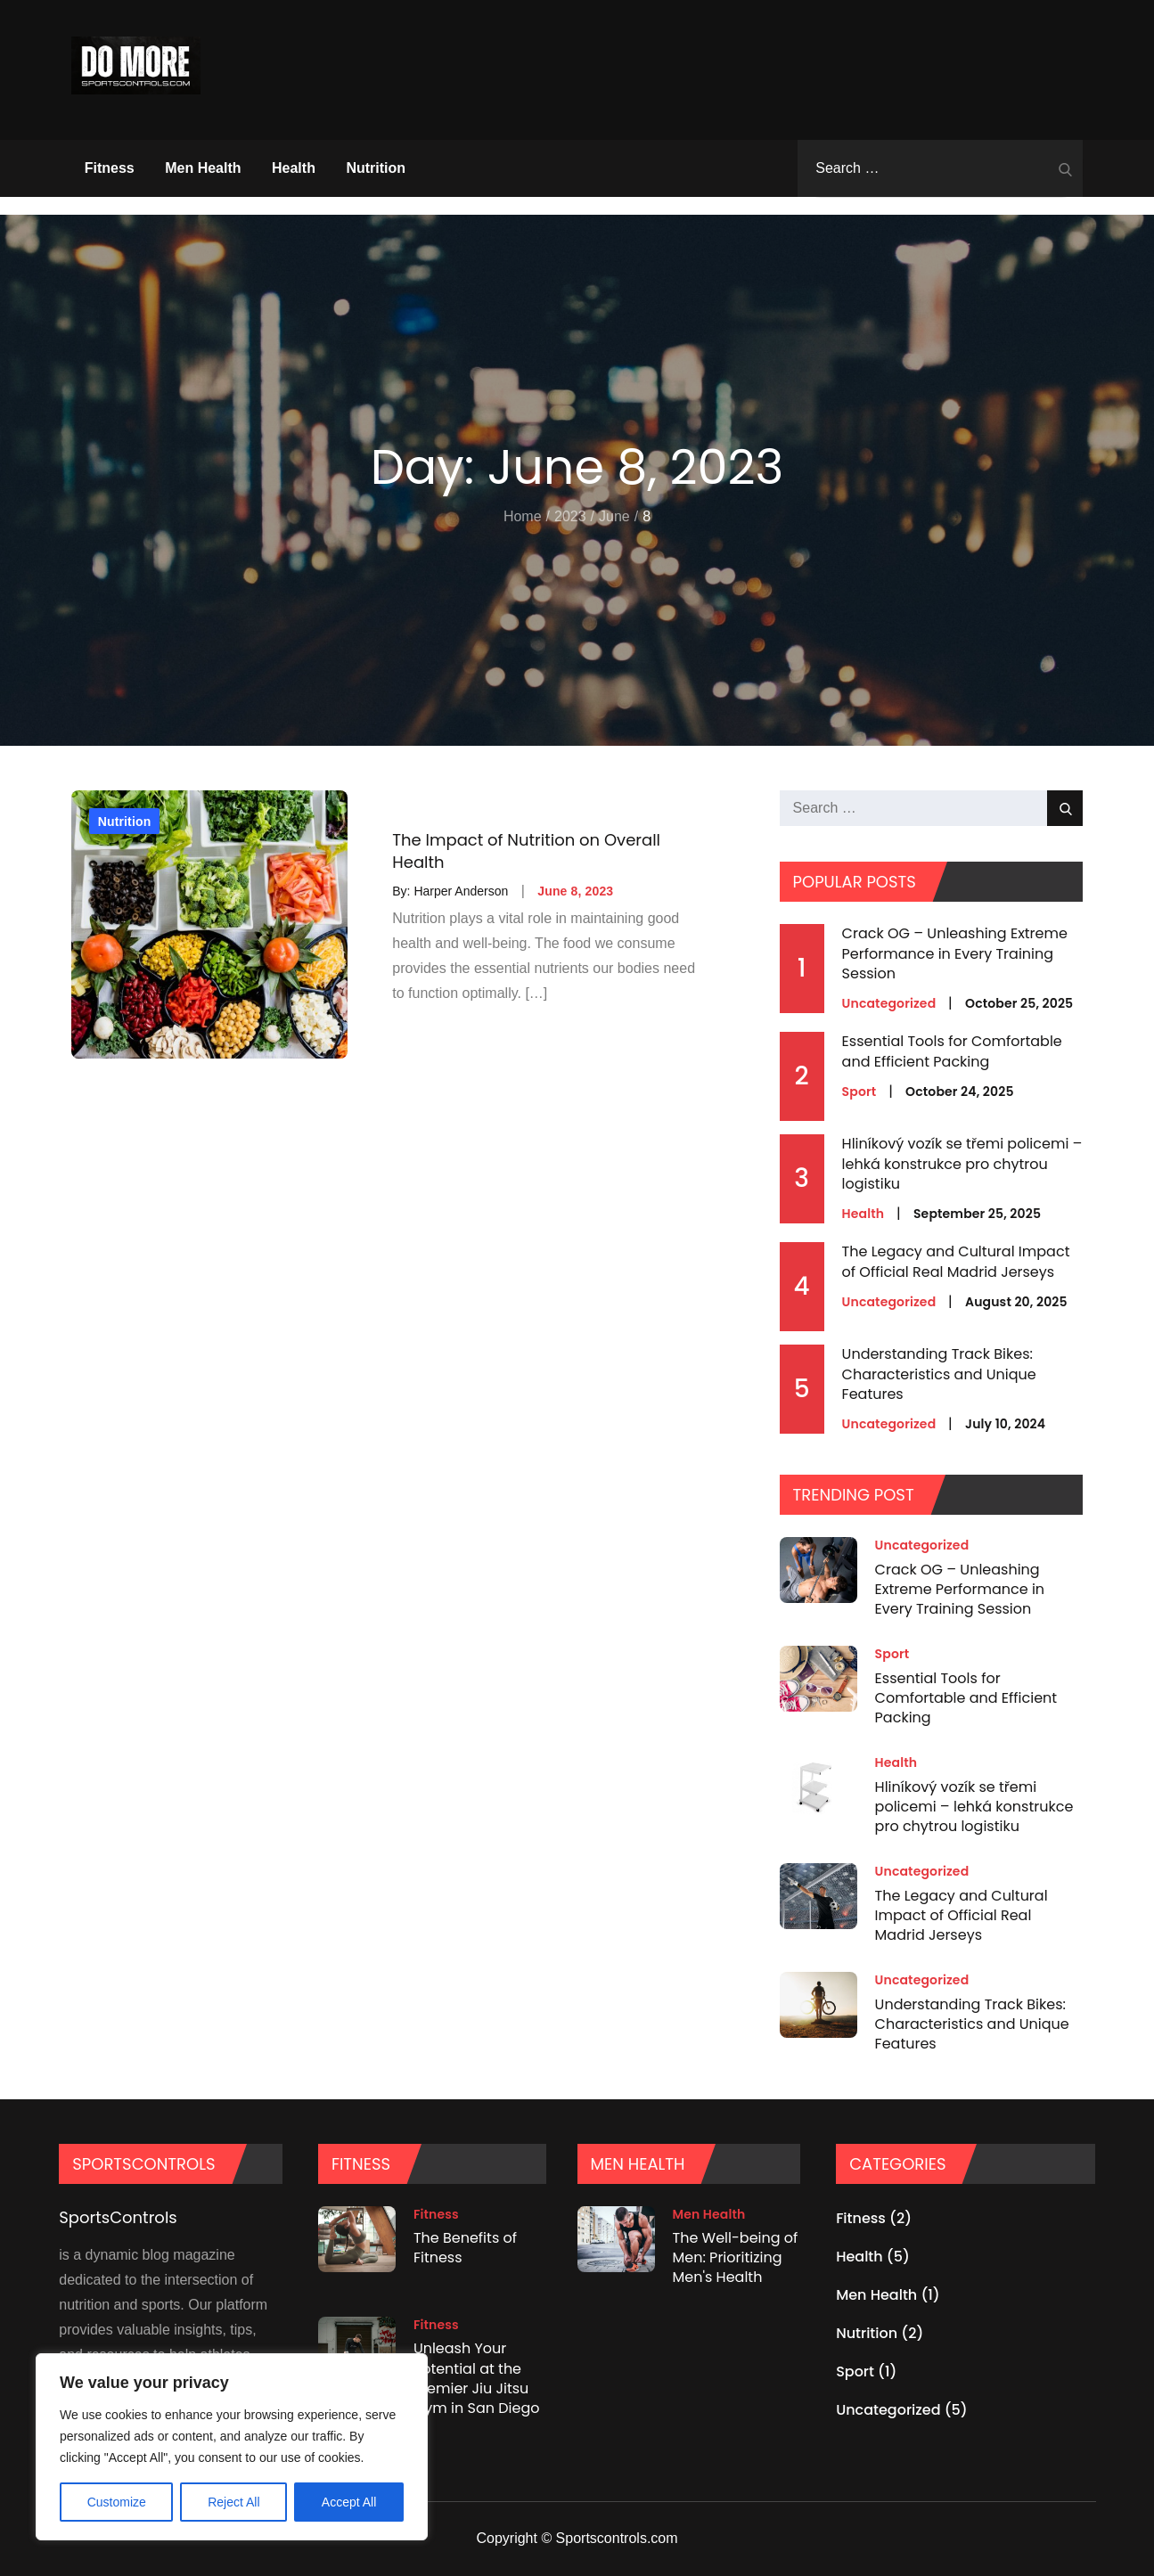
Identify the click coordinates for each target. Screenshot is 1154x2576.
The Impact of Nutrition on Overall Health (526, 851)
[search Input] (940, 168)
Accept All (349, 2502)
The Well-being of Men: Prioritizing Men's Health (735, 2258)
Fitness (110, 168)
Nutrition (375, 168)
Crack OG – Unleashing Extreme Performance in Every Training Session (955, 953)
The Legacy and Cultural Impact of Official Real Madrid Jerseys (956, 1261)
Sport (859, 1091)
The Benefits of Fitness (465, 2248)
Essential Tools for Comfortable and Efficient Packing (952, 1051)
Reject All (233, 2502)
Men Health (203, 168)
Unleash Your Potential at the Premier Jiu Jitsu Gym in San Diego (476, 2378)
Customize (116, 2502)
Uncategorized (889, 1003)
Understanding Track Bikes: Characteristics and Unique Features (939, 1374)
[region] (232, 2446)
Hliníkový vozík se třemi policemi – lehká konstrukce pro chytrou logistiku (962, 1163)
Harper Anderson (460, 891)
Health (293, 168)
